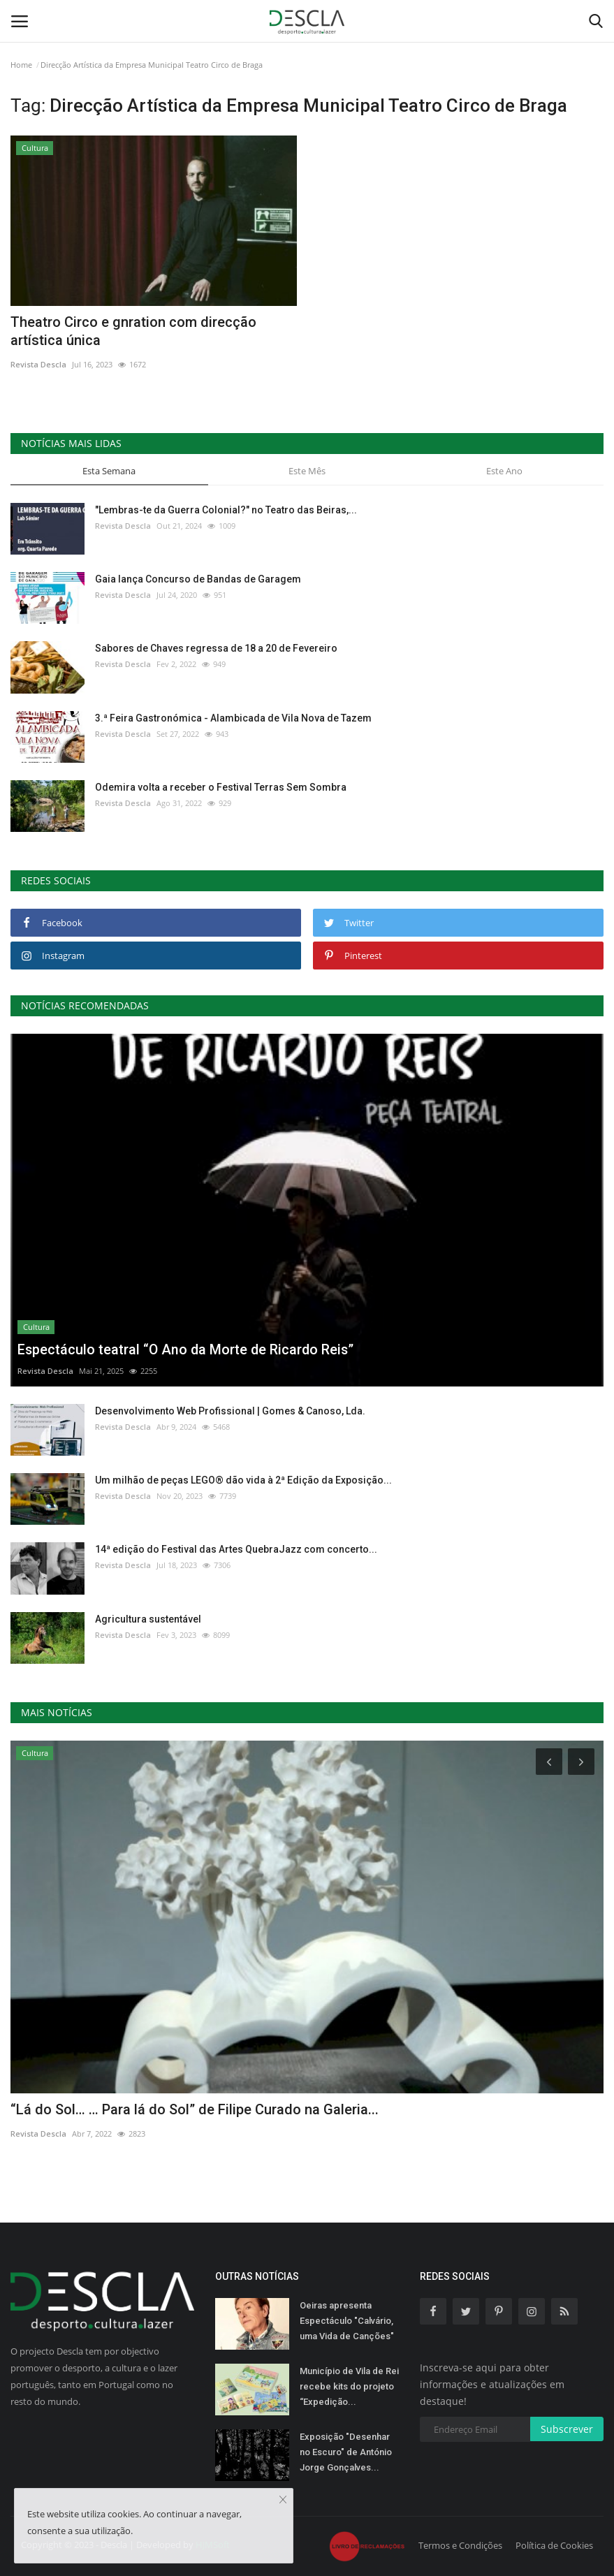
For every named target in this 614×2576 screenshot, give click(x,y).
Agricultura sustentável (148, 1619)
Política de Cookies (554, 2545)
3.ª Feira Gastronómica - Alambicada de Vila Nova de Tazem (233, 718)
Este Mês (307, 470)
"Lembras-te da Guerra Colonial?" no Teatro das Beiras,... (226, 509)
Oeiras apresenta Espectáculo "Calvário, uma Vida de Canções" (347, 2320)
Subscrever (567, 2429)
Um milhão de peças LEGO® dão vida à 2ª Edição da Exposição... (243, 1480)
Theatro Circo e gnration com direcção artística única (133, 331)
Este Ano (504, 470)
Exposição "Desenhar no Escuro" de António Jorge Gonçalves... (346, 2452)
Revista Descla (38, 364)
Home (21, 64)
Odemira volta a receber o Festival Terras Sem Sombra (220, 787)
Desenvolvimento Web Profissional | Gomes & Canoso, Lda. (230, 1411)
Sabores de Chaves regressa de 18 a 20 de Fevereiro (216, 648)
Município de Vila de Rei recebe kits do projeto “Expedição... (349, 2386)
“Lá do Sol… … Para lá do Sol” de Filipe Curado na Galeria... (194, 2109)
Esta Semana (109, 470)
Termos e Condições (460, 2545)
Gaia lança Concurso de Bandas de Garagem (198, 579)
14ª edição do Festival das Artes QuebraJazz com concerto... (236, 1549)
